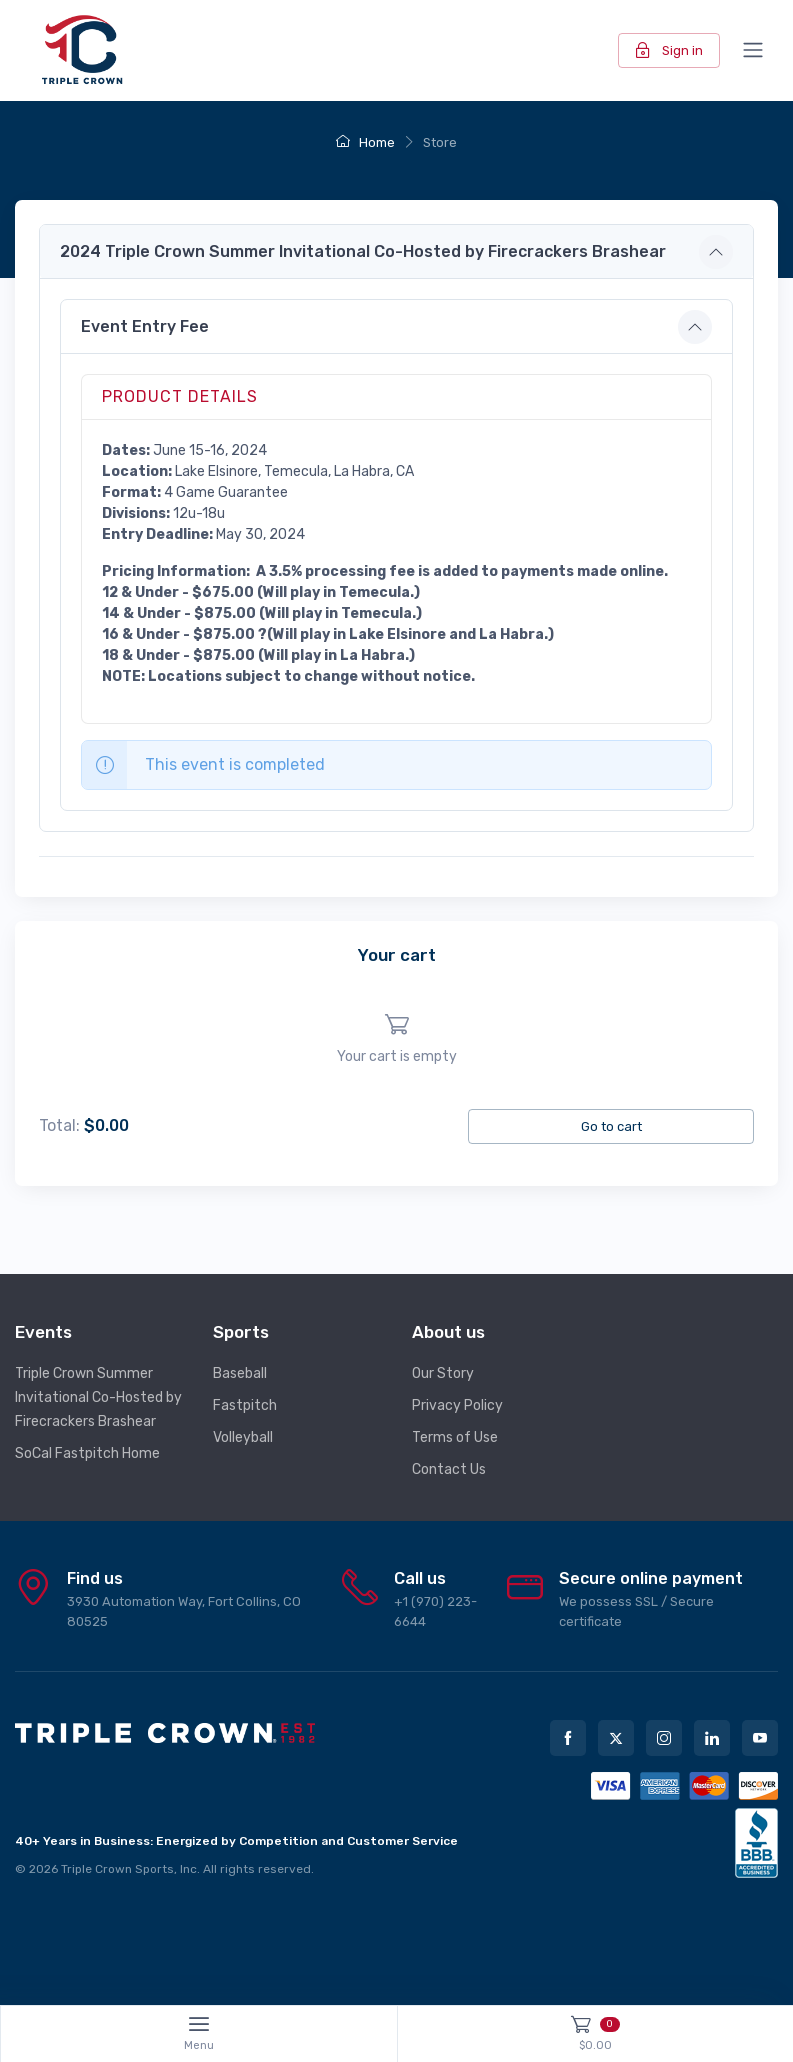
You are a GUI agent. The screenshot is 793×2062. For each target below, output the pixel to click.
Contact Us (449, 1469)
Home (365, 142)
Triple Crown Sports (117, 1869)
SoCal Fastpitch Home (87, 1453)
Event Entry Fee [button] (145, 326)
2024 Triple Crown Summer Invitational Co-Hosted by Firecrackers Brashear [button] (363, 251)
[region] (396, 1039)
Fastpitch (245, 1405)
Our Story (443, 1373)
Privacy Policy (457, 1405)
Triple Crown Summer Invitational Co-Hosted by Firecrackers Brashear (98, 1397)
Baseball (240, 1373)
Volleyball (243, 1437)
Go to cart (611, 1126)
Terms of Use (455, 1437)
